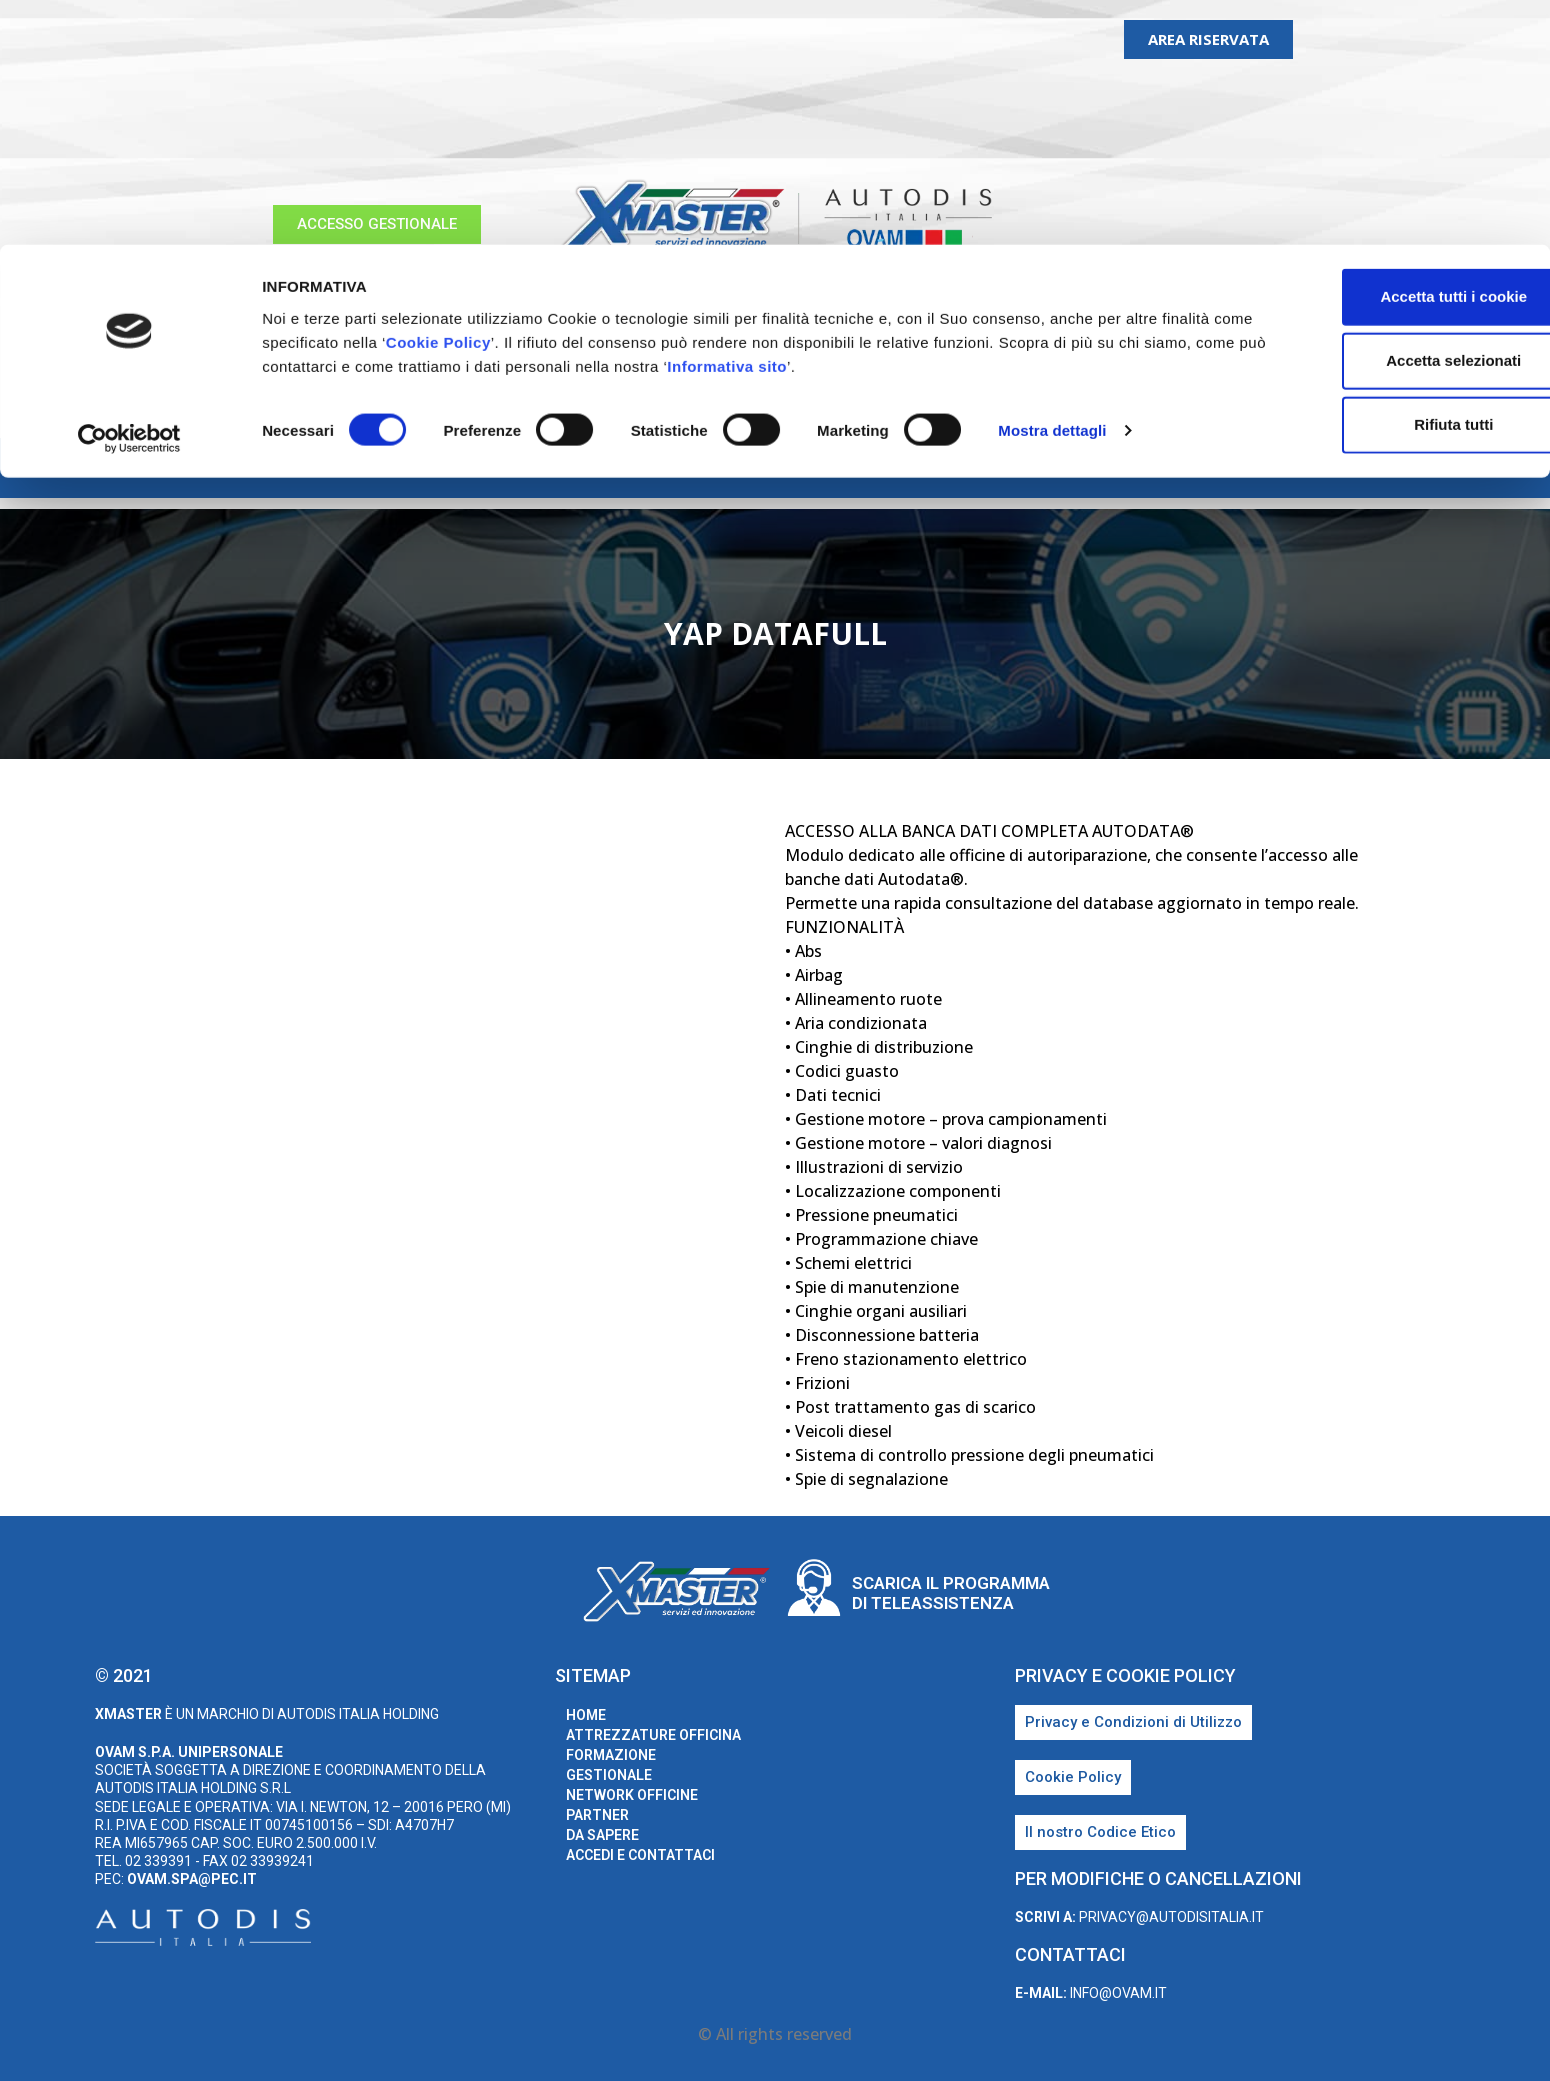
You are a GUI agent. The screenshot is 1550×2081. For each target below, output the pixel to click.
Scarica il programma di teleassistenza (951, 1593)
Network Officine (845, 468)
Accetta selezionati (1382, 115)
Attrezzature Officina (405, 468)
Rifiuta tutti (1382, 179)
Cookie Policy (533, 96)
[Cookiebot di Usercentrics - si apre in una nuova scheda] (129, 194)
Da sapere (1080, 468)
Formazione (576, 468)
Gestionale (700, 468)
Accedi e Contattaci (1230, 468)
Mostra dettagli (1052, 185)
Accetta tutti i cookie (1383, 51)
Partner (979, 468)
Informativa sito (901, 120)
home (261, 468)
